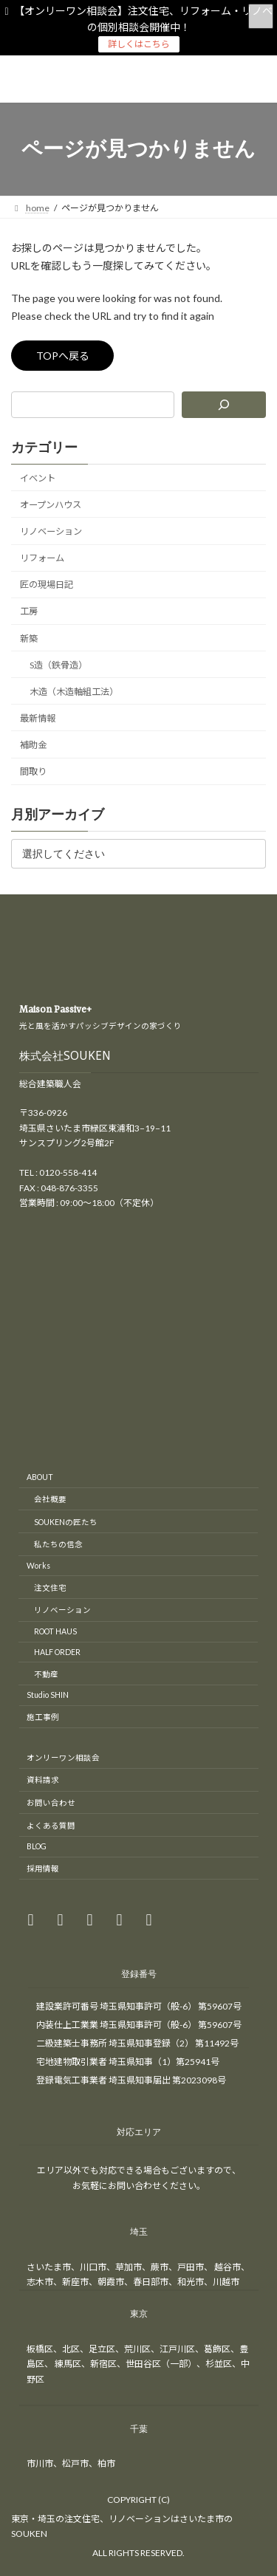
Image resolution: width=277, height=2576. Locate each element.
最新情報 (37, 718)
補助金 (33, 744)
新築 (29, 637)
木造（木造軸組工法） (74, 691)
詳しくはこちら (139, 43)
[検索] (224, 404)
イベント (37, 478)
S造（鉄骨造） (58, 665)
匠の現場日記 (46, 584)
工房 (29, 611)
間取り (33, 771)
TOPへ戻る (62, 355)
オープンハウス (50, 504)
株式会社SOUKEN (65, 1058)
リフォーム (42, 558)
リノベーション (51, 531)
